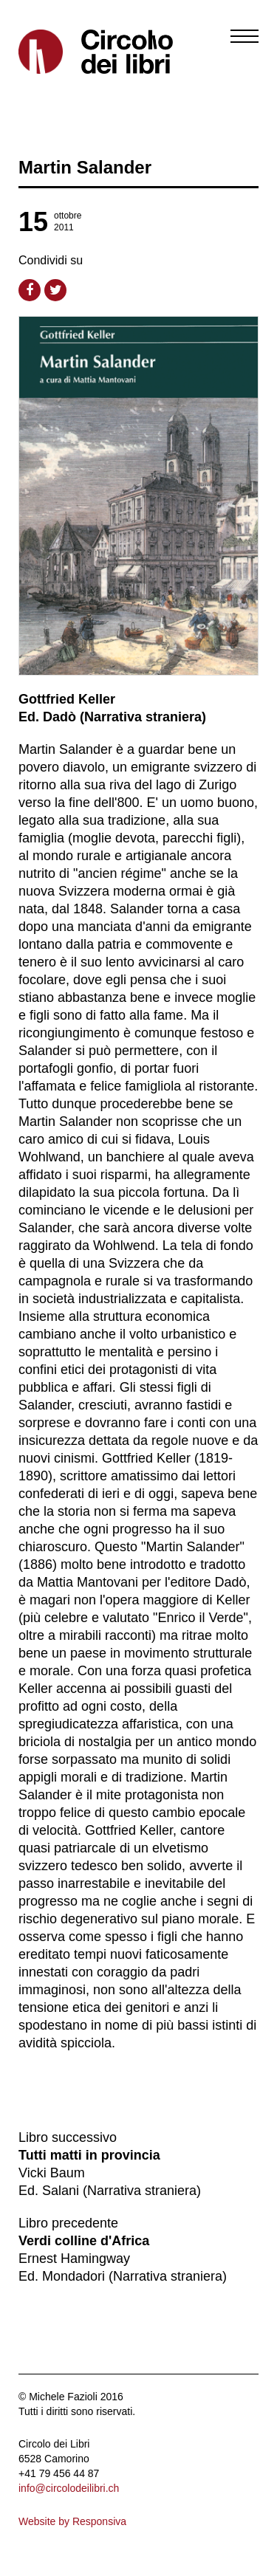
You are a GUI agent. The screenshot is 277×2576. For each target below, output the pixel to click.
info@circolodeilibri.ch (68, 2488)
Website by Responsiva (72, 2521)
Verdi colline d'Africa (83, 2240)
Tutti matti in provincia (89, 2155)
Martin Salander (84, 167)
